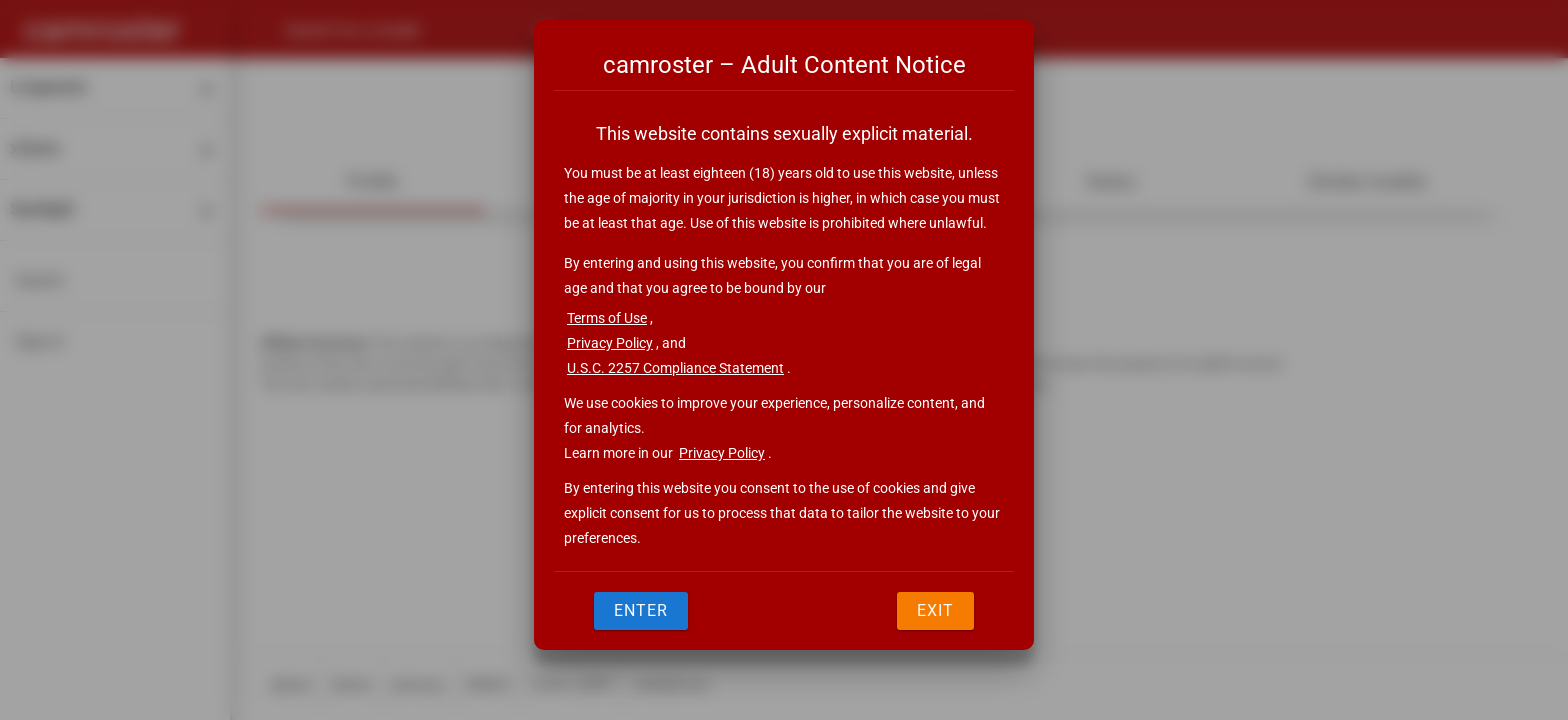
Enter (641, 610)
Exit (935, 610)
